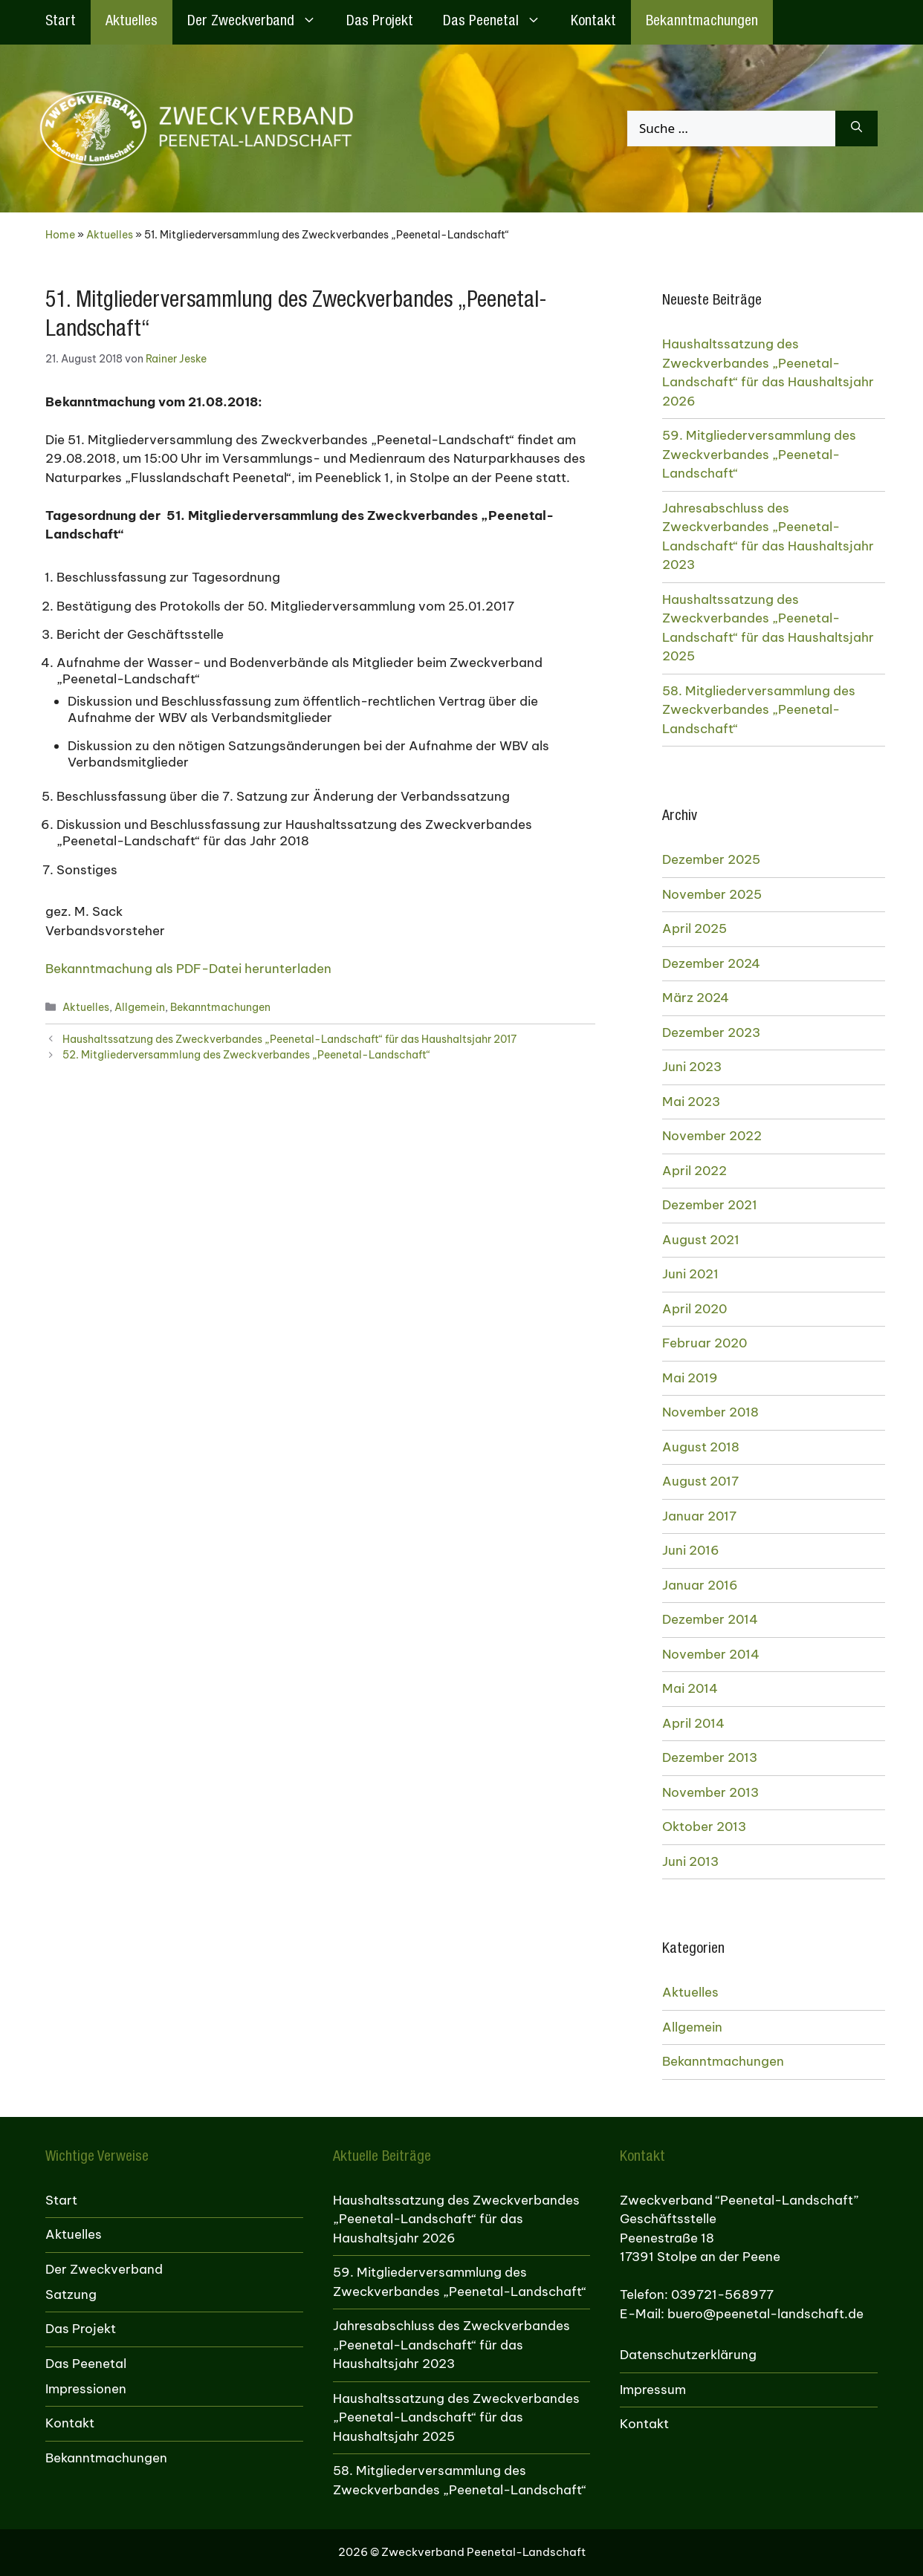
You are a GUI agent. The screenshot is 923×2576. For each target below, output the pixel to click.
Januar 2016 (700, 1585)
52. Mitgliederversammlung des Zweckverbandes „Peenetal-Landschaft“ (246, 1054)
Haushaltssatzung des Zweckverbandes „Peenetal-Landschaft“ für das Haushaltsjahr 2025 (768, 628)
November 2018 (710, 1412)
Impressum (653, 2389)
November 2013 (710, 1792)
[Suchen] (856, 128)
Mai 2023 (691, 1101)
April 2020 (694, 1309)
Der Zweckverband (259, 22)
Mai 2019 (690, 1378)
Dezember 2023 (711, 1032)
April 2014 (693, 1723)
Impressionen (85, 2389)
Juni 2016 (690, 1550)
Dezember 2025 (711, 859)
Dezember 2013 (709, 1757)
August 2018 (700, 1447)
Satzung (71, 2294)
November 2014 (711, 1654)
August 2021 (700, 1240)
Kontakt (593, 22)
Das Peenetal (499, 22)
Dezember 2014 (710, 1619)
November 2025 (712, 894)
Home (60, 234)
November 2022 (712, 1136)
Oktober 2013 (704, 1826)
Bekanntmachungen (702, 22)
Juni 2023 (692, 1066)
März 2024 (695, 997)
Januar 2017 (699, 1516)
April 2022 (694, 1170)
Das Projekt (379, 22)
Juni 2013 (690, 1861)
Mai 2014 (690, 1688)
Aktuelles (132, 22)
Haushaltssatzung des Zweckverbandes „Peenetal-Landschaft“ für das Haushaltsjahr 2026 (768, 372)
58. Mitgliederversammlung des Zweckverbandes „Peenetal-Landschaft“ (758, 710)
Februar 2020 (704, 1343)
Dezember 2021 (709, 1205)
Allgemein (139, 1007)
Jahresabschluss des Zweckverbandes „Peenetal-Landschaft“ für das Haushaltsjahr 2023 (768, 536)
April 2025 (694, 928)
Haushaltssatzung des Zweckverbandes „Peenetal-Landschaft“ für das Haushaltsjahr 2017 (289, 1039)
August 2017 (700, 1481)
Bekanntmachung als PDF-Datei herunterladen (188, 968)
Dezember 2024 (711, 963)
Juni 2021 (690, 1274)
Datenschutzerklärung (688, 2354)
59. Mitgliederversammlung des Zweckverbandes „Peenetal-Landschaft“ (759, 454)
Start (60, 22)
